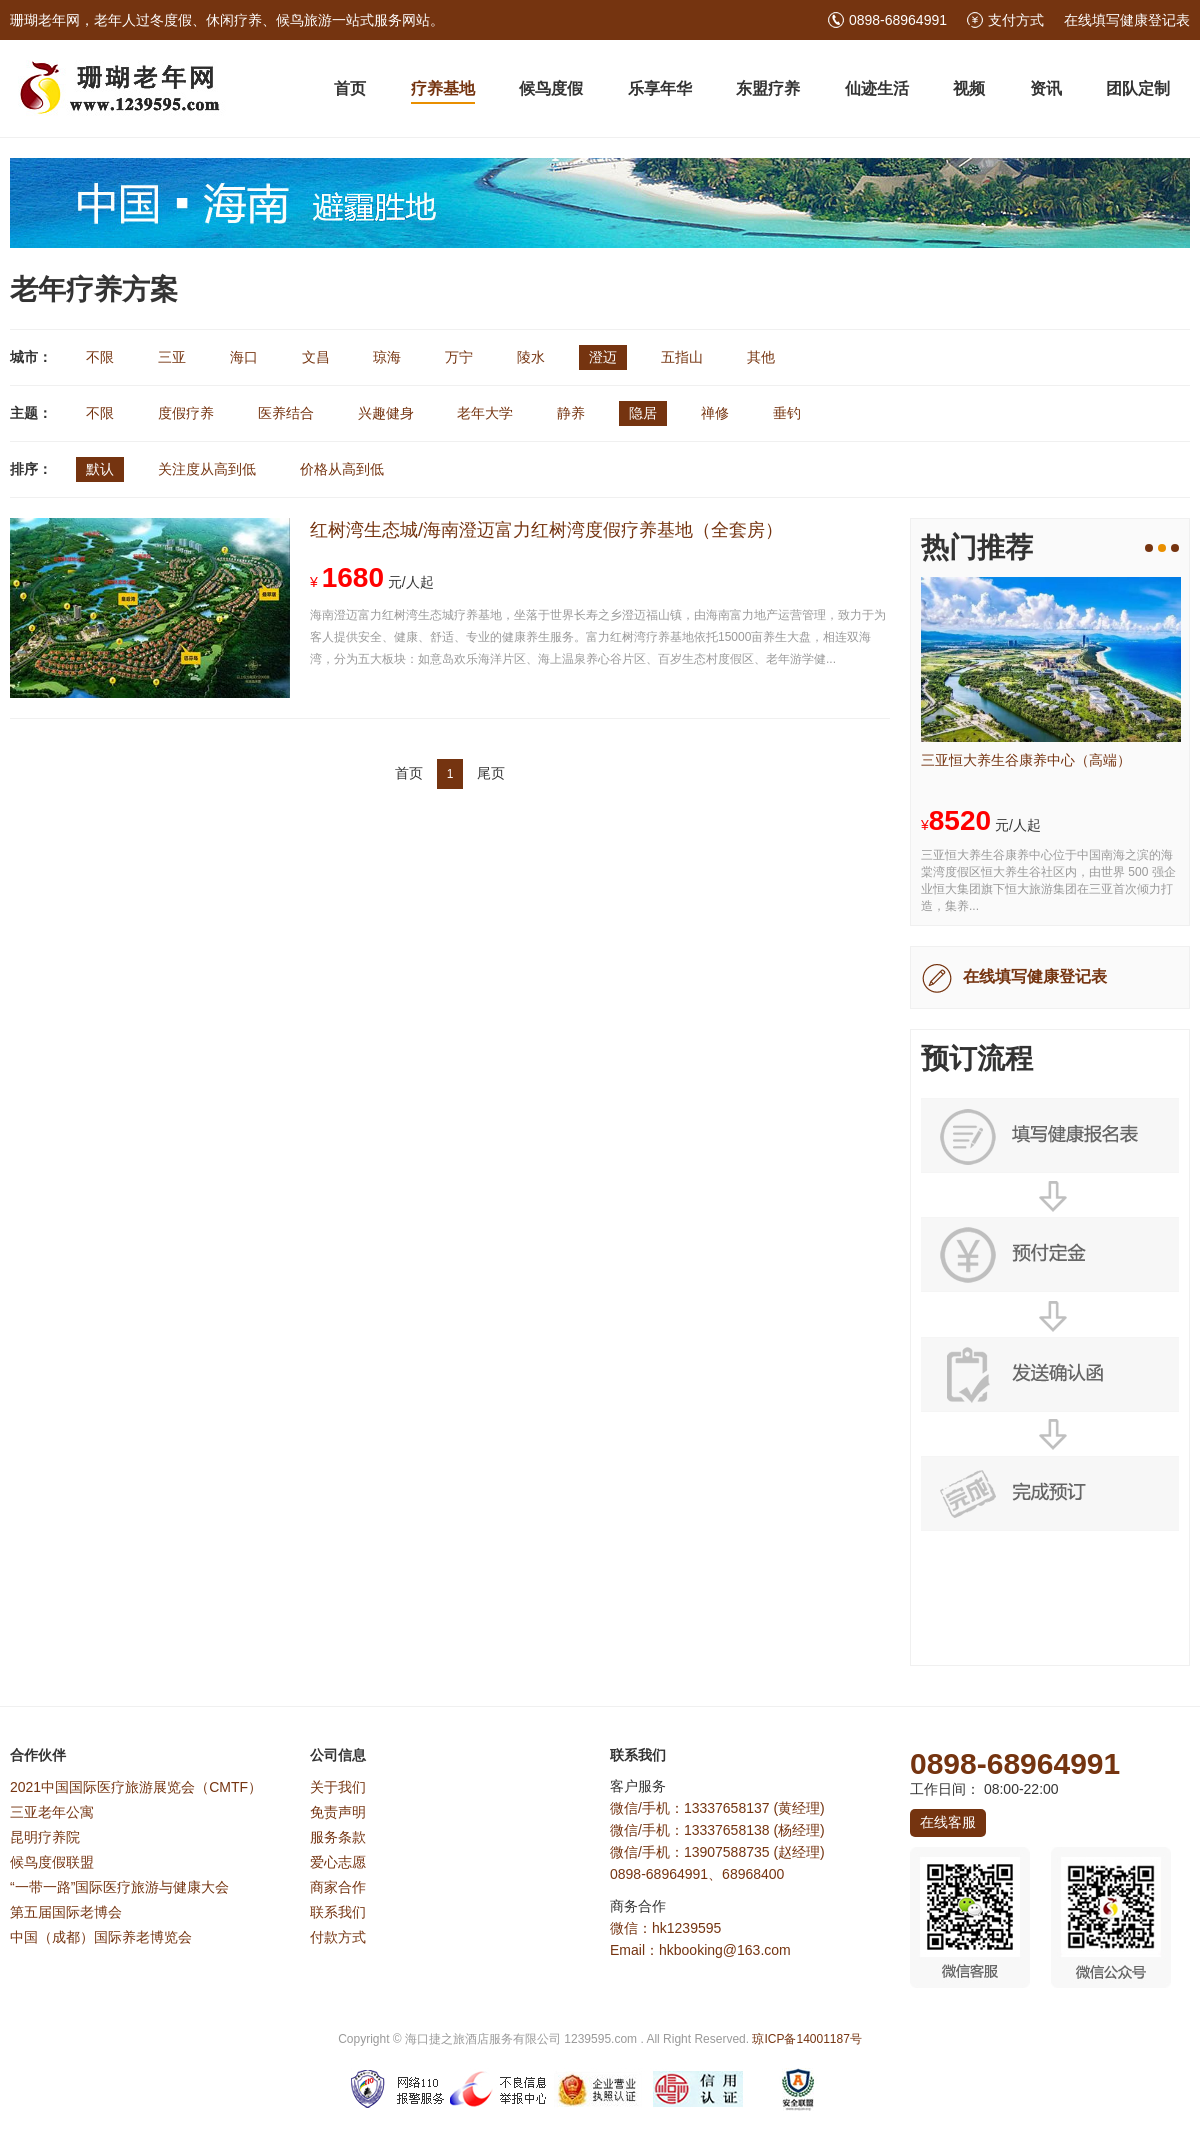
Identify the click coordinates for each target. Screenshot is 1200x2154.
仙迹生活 (877, 88)
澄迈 (603, 357)
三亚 (172, 357)
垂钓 (787, 413)
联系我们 (338, 1912)
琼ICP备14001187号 (806, 2039)
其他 (761, 357)
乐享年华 (660, 88)
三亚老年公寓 (52, 1812)
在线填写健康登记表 (1127, 20)
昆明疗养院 (45, 1837)
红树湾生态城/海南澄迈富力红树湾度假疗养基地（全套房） (546, 530)
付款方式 (338, 1937)
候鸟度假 (551, 88)
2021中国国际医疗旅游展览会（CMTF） (136, 1787)
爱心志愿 (338, 1862)
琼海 (387, 357)
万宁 (459, 357)
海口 (244, 357)
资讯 (1046, 88)
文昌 (316, 357)
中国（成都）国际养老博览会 (101, 1937)
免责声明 (338, 1812)
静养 (571, 413)
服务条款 (338, 1837)
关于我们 (338, 1787)
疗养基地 (443, 88)
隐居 (643, 413)
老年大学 (485, 413)
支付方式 (1016, 20)
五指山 (682, 357)
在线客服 (948, 1822)
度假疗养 (186, 413)
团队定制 (1138, 88)
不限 (100, 357)
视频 (969, 88)
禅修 (715, 413)
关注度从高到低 (207, 469)
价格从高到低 (342, 469)
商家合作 (338, 1887)
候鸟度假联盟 (52, 1862)
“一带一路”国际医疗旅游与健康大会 (119, 1887)
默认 (100, 469)
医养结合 (286, 413)
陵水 (531, 357)
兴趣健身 (386, 413)
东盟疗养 (768, 88)
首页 (350, 88)
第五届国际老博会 (66, 1912)
